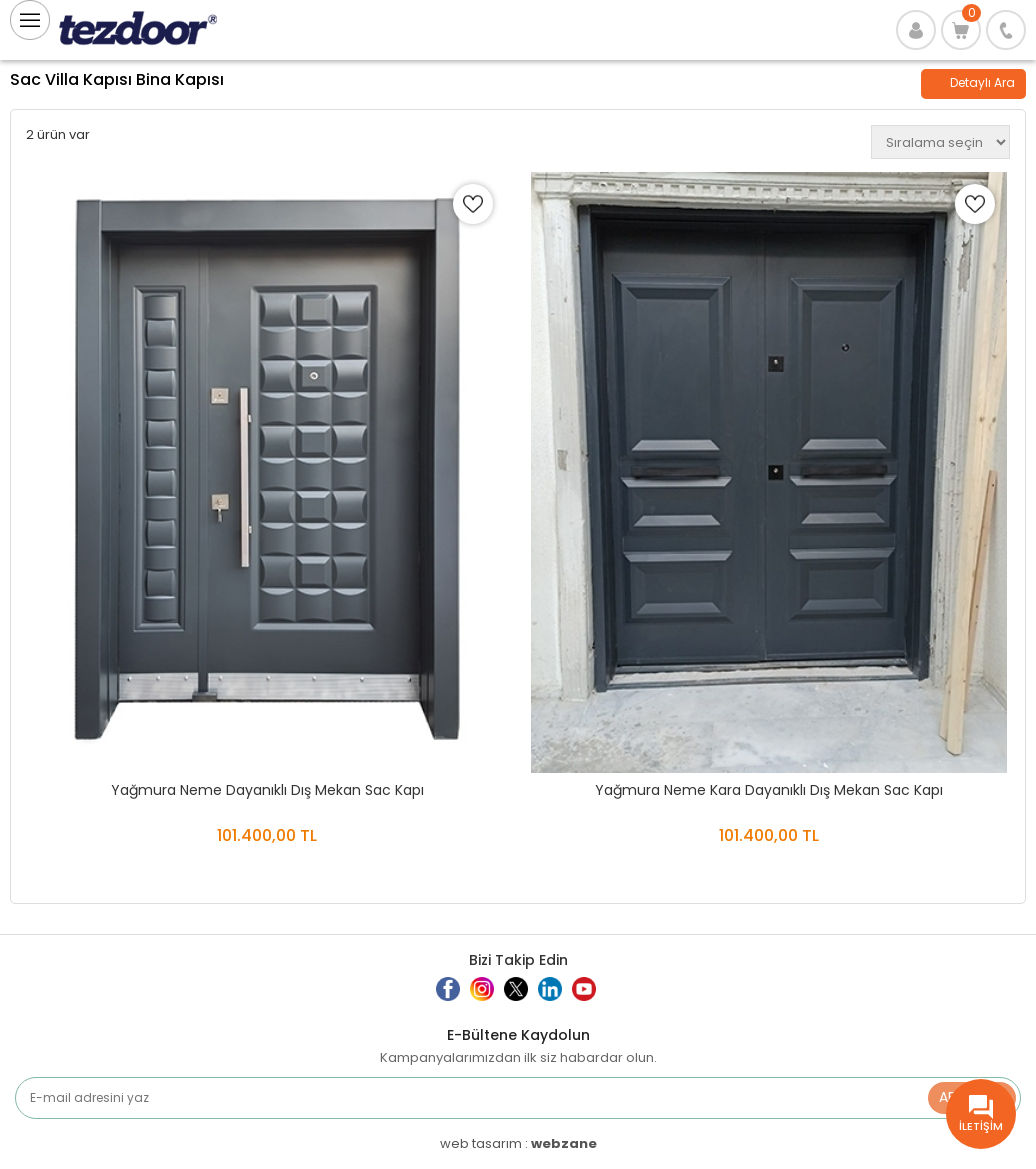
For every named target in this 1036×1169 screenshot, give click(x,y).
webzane (564, 1143)
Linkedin (562, 997)
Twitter (523, 997)
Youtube (597, 997)
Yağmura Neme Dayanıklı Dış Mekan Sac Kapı (267, 790)
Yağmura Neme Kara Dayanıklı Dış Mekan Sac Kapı (769, 790)
